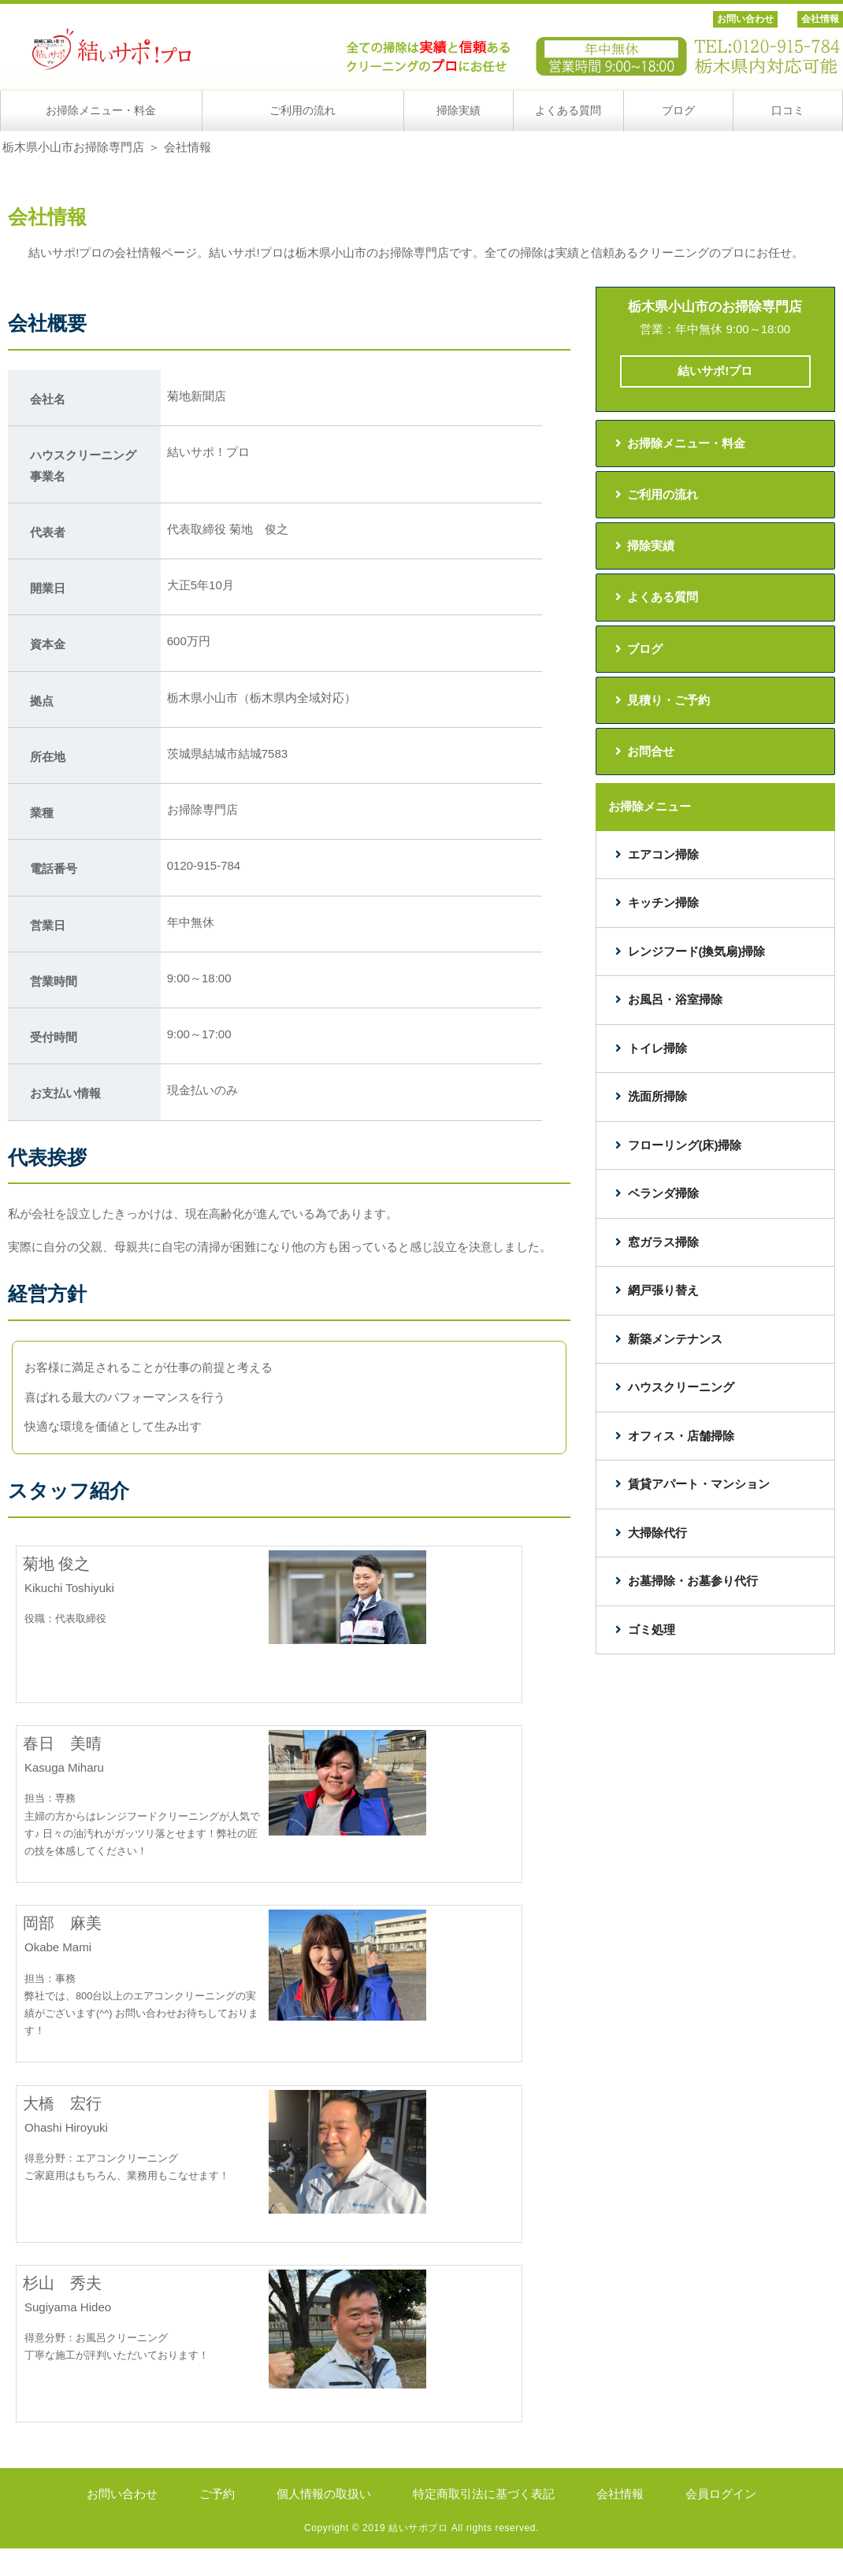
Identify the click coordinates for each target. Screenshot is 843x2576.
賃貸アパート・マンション (699, 1483)
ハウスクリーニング (681, 1387)
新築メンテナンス (675, 1339)
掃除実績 (650, 545)
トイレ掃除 (657, 1048)
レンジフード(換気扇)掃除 (697, 951)
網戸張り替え (663, 1290)
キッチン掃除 (663, 902)
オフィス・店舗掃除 (681, 1435)
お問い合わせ (745, 18)
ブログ (645, 648)
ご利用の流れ (662, 494)
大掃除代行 (657, 1532)
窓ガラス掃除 (663, 1242)
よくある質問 (662, 596)
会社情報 (820, 18)
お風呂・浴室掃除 (675, 999)
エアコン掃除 (663, 854)
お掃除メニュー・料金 (686, 443)
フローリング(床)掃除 (685, 1145)
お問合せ (650, 751)
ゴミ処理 (651, 1629)
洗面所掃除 (657, 1096)
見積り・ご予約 (668, 700)
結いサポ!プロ (715, 370)
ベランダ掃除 (663, 1193)
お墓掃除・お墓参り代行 (693, 1580)
